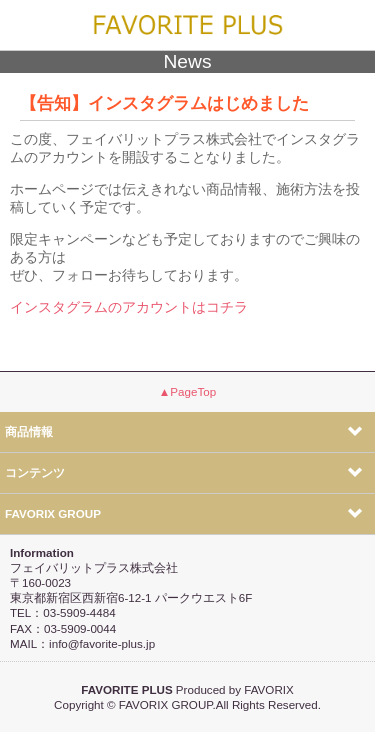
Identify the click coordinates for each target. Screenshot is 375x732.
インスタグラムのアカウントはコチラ (129, 307)
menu (347, 26)
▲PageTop (187, 391)
